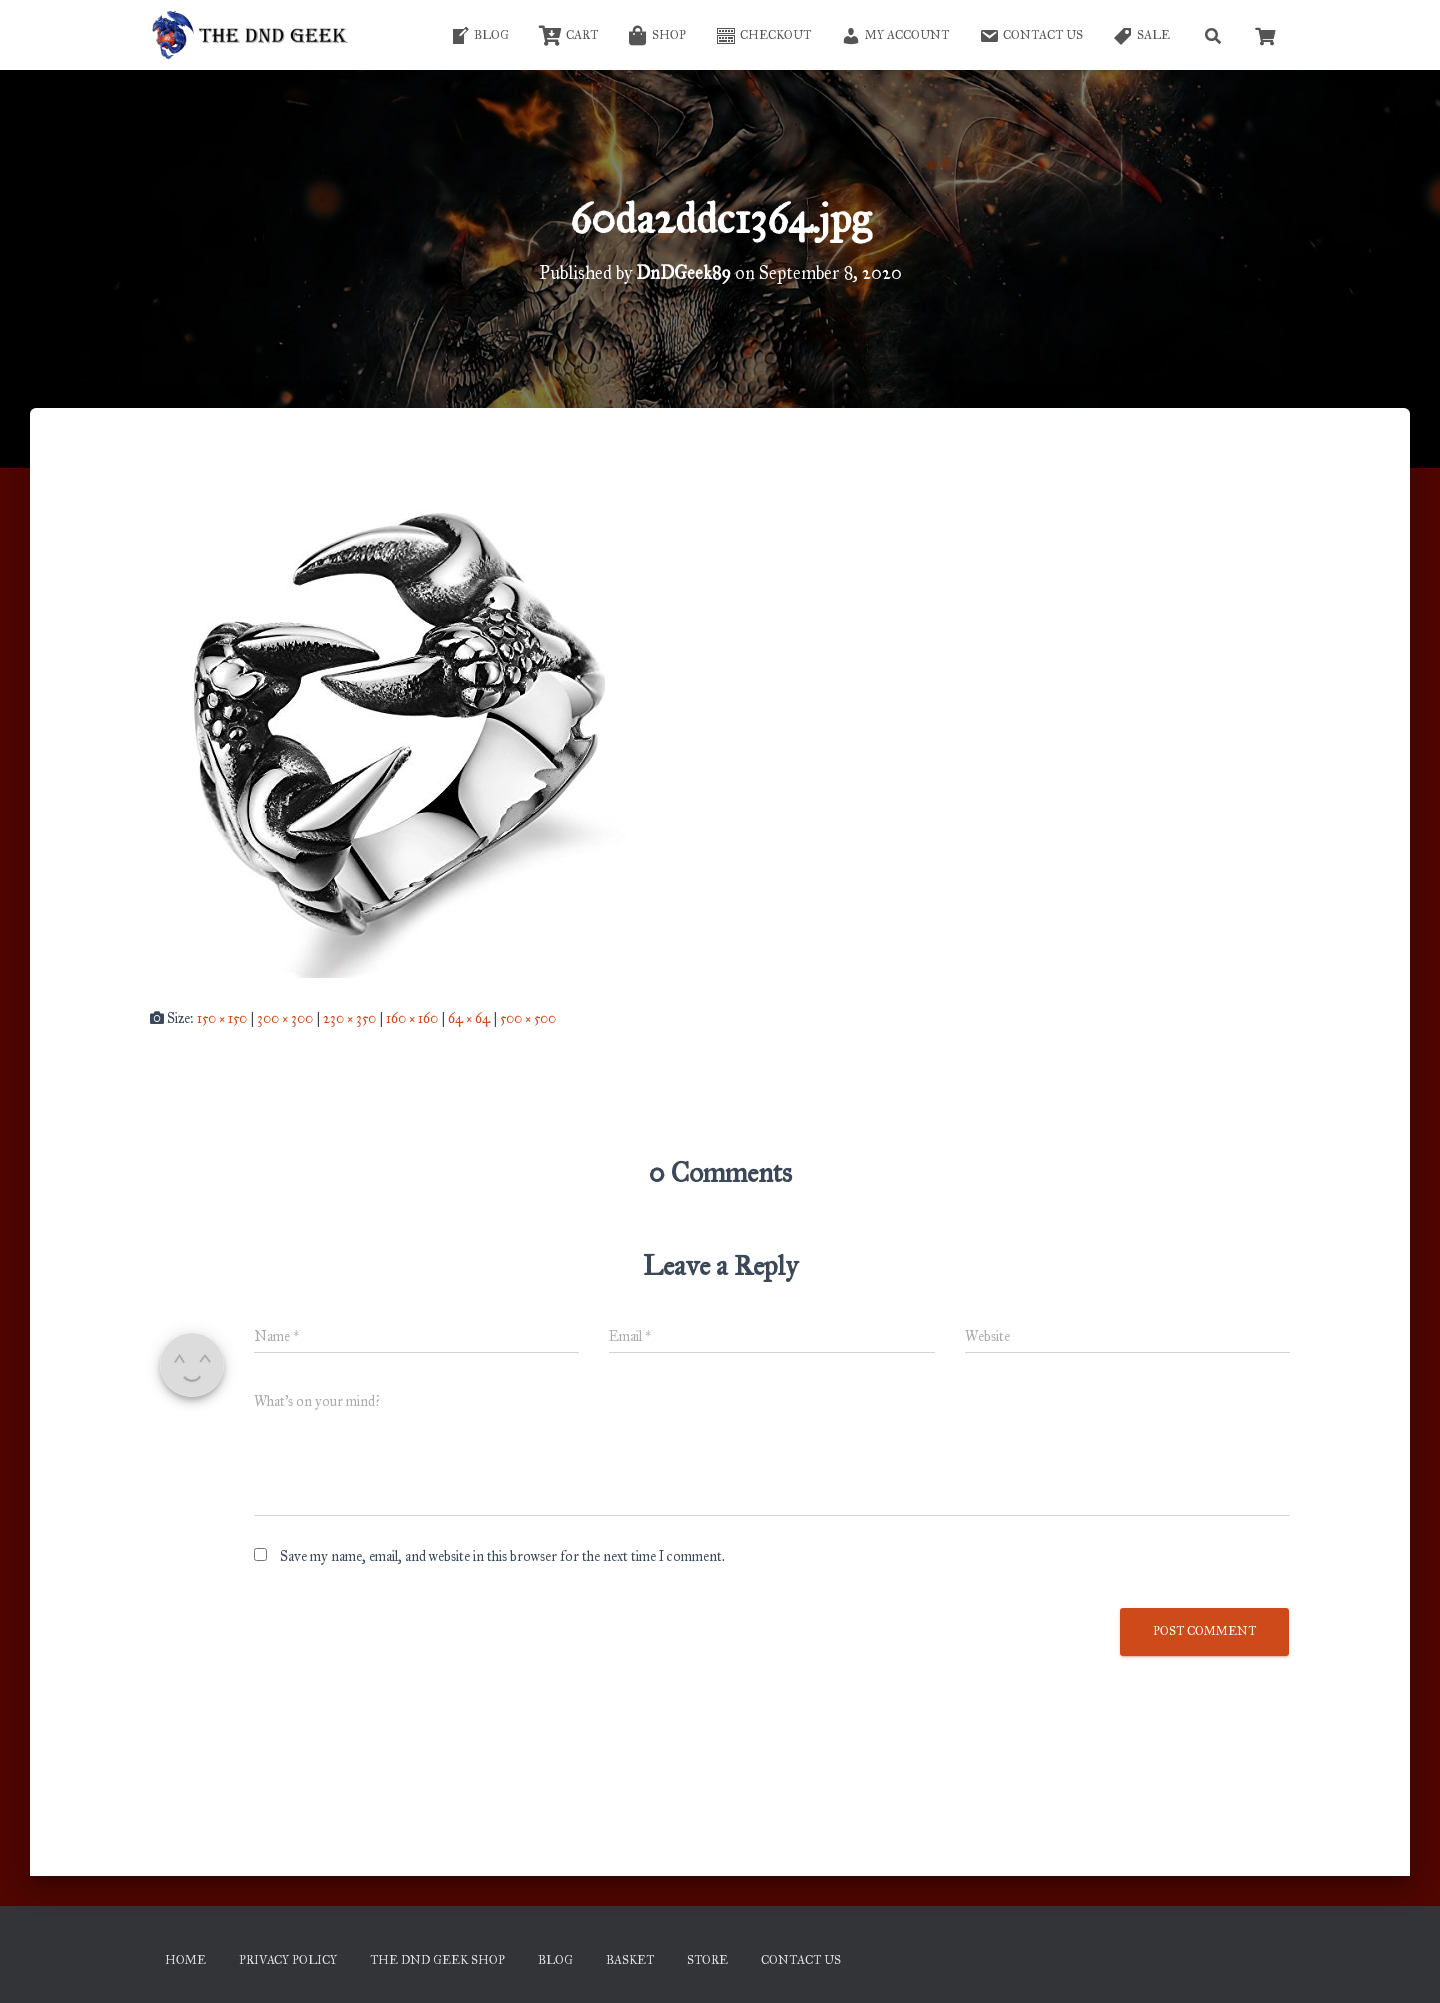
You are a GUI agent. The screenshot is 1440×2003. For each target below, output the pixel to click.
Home (185, 1960)
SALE (1141, 36)
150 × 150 (222, 1018)
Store (707, 1960)
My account (895, 36)
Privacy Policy (288, 1960)
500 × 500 (528, 1018)
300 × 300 (285, 1018)
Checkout (763, 36)
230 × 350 (349, 1018)
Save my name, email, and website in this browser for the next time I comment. (502, 1556)
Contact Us (1031, 36)
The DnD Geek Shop (437, 1960)
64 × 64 (469, 1018)
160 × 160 (412, 1018)
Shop (657, 36)
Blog (479, 36)
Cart (568, 36)
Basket (630, 1960)
